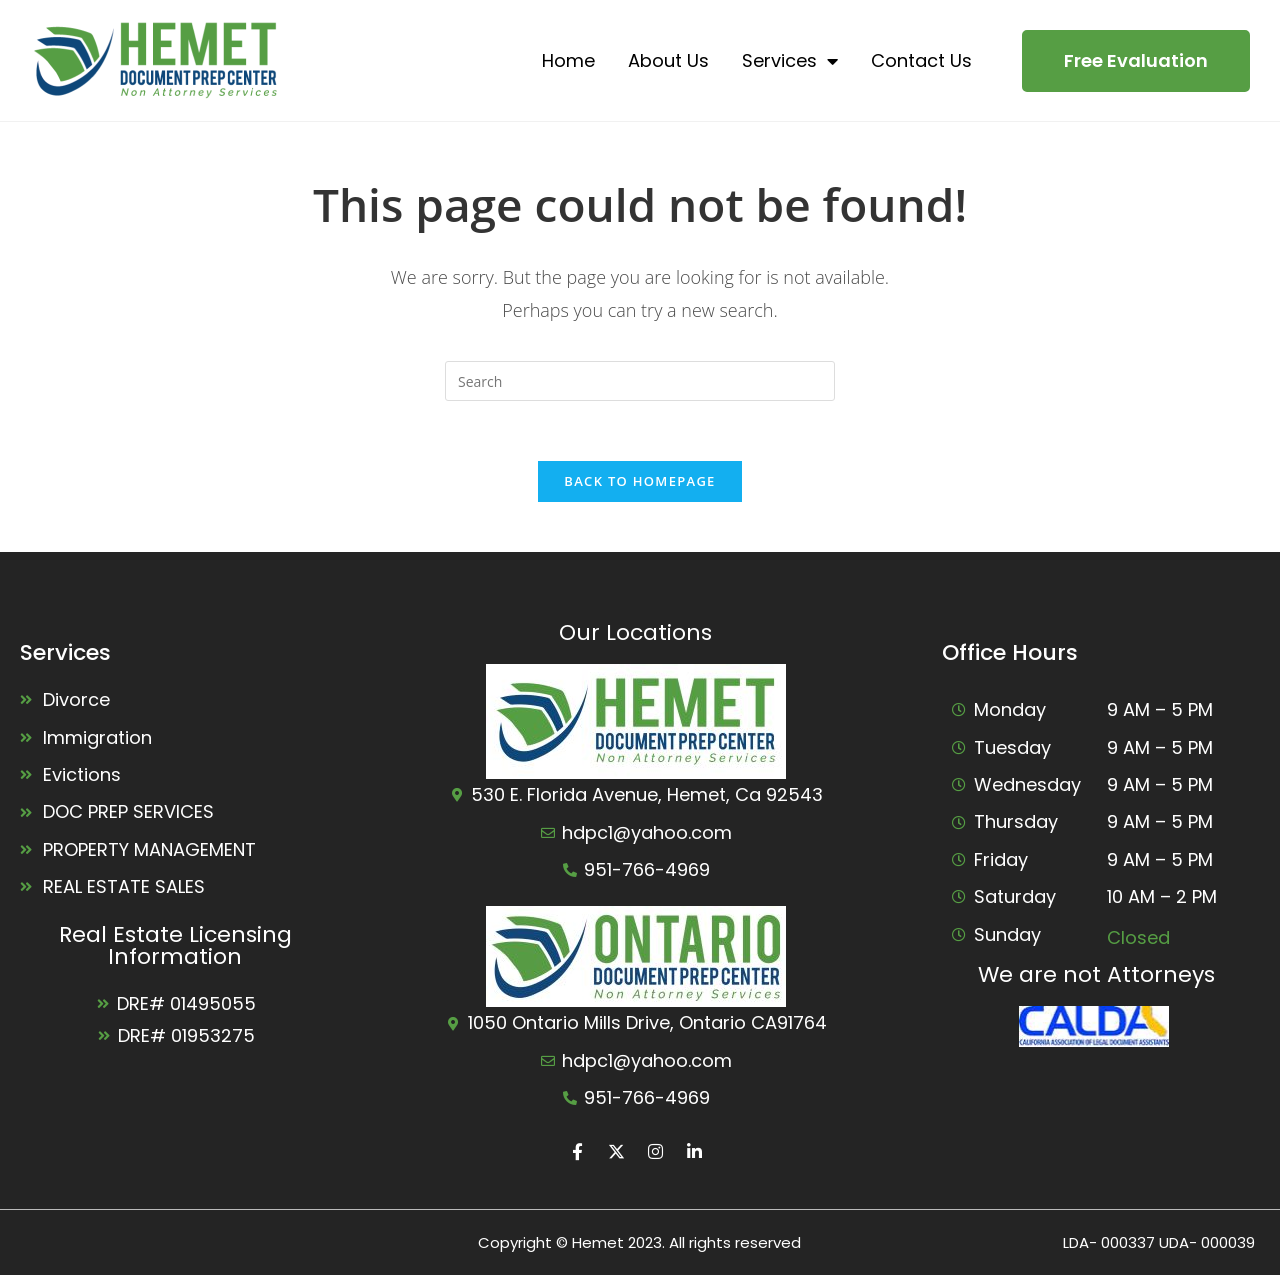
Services (790, 61)
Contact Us (921, 60)
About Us (668, 60)
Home (568, 60)
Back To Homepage (639, 481)
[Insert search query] (640, 381)
